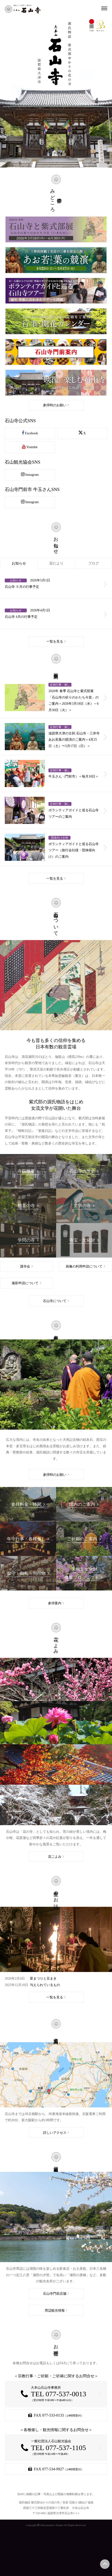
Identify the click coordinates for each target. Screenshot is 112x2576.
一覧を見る (54, 641)
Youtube (29, 447)
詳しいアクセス (54, 2133)
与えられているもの (45, 1985)
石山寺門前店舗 (54, 2293)
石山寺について (54, 1301)
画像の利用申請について (84, 1266)
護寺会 (25, 1266)
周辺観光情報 (55, 2310)
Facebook (30, 433)
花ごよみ (54, 1856)
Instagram (30, 474)
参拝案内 (54, 1603)
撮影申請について (25, 1283)
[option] (18, 563)
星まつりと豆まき (43, 1978)
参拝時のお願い (54, 405)
